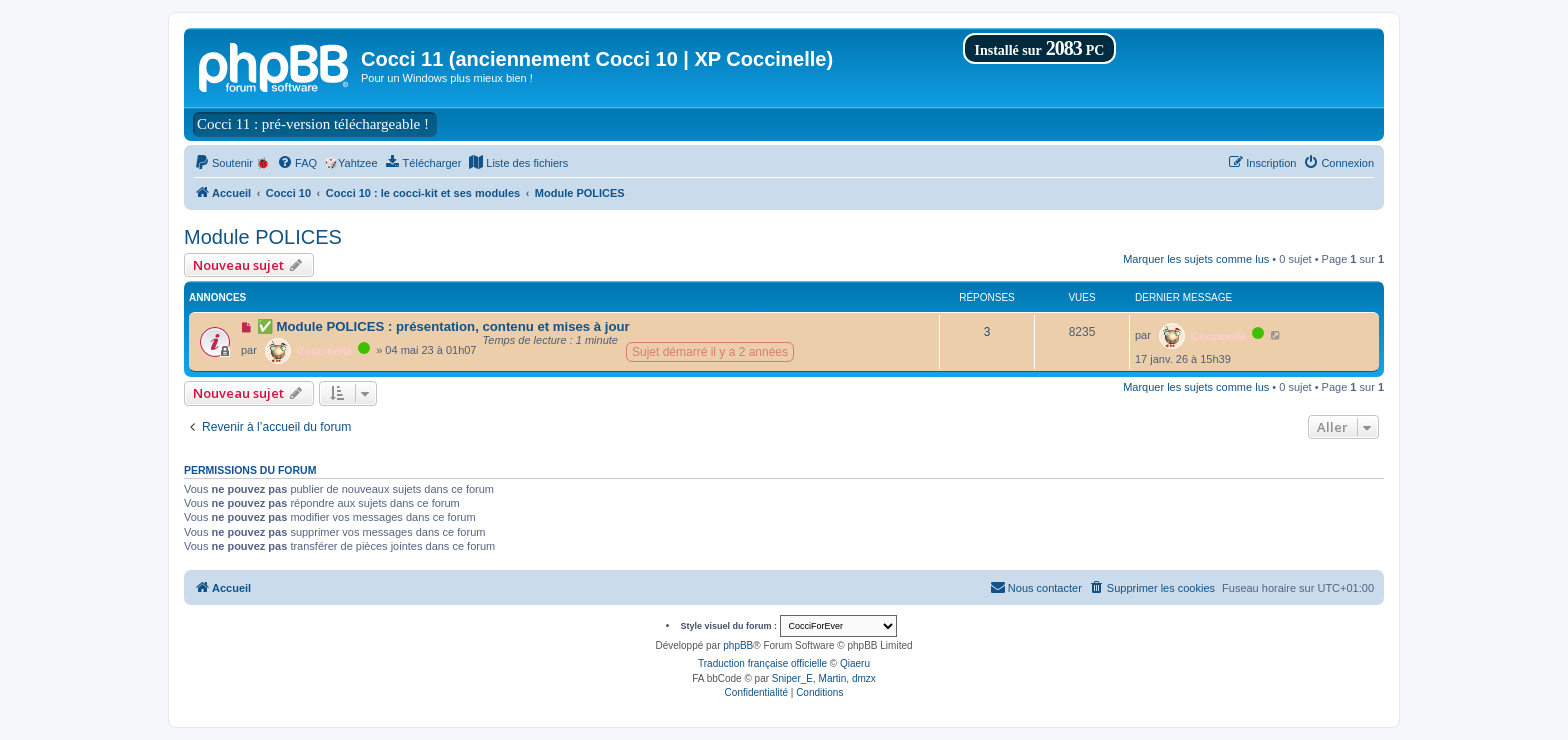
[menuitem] (232, 163)
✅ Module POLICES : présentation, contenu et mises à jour (443, 326)
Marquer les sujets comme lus (1196, 259)
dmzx (864, 678)
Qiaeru (855, 663)
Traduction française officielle (762, 663)
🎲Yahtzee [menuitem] (351, 163)
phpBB (738, 645)
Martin (833, 678)
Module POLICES (263, 237)
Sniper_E (792, 678)
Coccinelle (324, 351)
